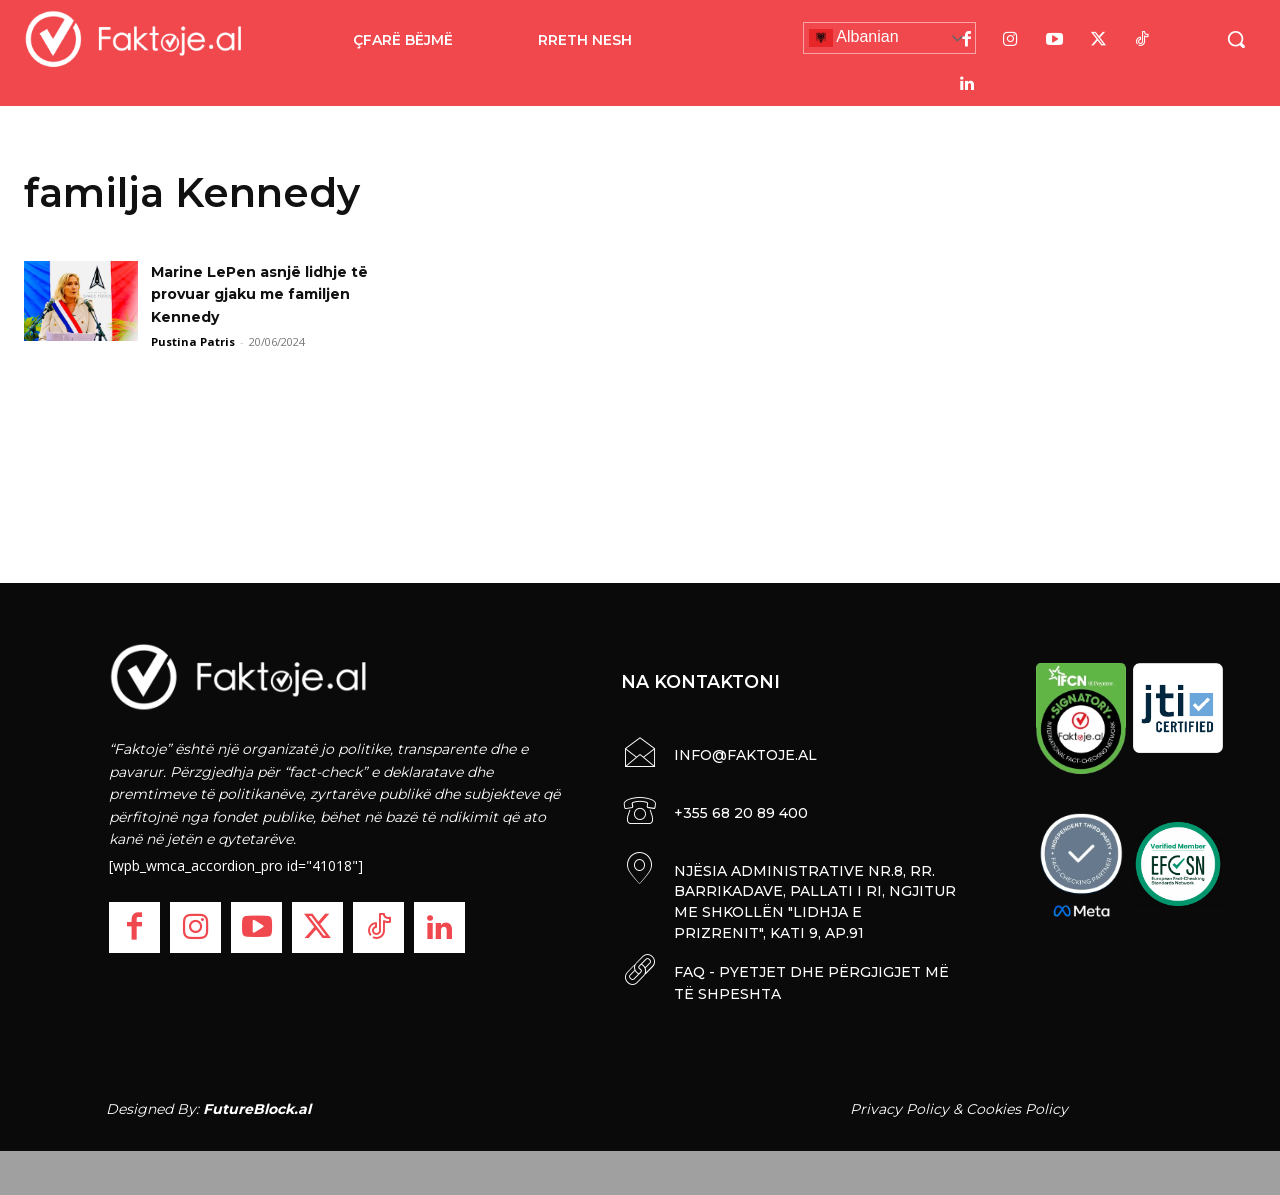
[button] (1236, 39)
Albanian (854, 38)
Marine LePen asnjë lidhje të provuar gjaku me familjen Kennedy (274, 294)
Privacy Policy (899, 1103)
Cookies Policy (1017, 1103)
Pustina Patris (193, 341)
